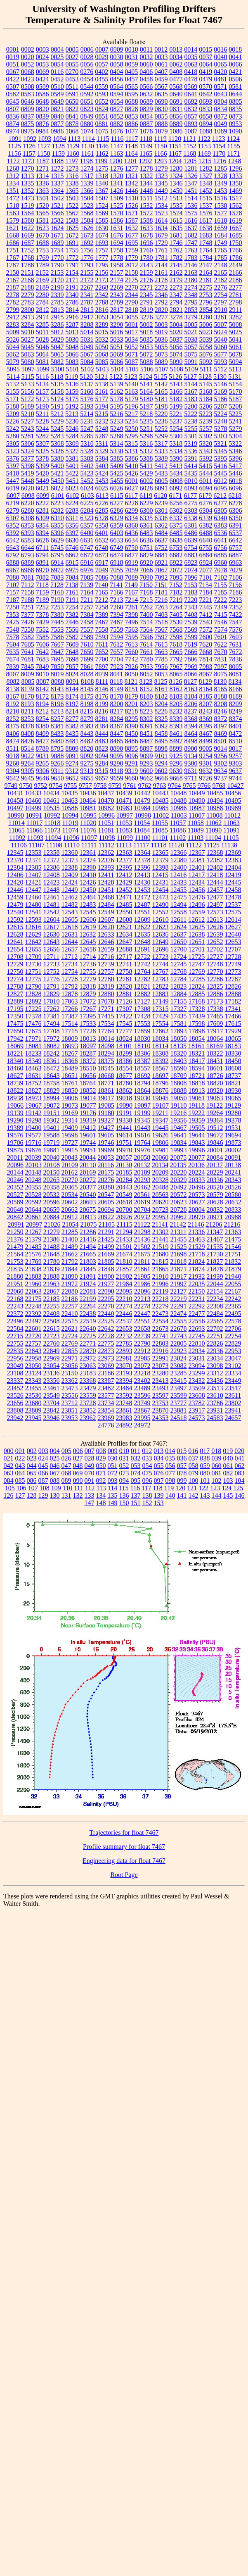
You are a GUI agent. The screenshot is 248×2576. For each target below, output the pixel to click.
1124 (233, 138)
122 (203, 1487)
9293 (146, 763)
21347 (214, 1231)
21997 (178, 1283)
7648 (72, 651)
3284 (27, 324)
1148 (131, 146)
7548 (12, 629)
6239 (161, 503)
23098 (215, 1365)
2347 (176, 294)
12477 (215, 897)
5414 (190, 465)
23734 (106, 1402)
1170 (219, 153)
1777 (102, 257)
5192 (72, 406)
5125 (160, 376)
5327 (72, 450)
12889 (15, 1001)
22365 (233, 1306)
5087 (131, 361)
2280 (42, 294)
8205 (176, 703)
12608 (124, 919)
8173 (57, 696)
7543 (206, 622)
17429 (160, 1016)
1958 (116, 265)
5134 (42, 384)
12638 (197, 934)
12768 (178, 971)
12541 (33, 912)
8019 (57, 674)
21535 (215, 1246)
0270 (71, 71)
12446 (15, 889)
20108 (51, 1164)
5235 (146, 421)
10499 (33, 807)
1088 (206, 131)
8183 (176, 696)
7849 (42, 666)
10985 (160, 807)
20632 (233, 1202)
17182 (233, 1001)
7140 (101, 584)
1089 (220, 131)
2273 (176, 287)
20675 (88, 1209)
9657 (102, 778)
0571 (220, 86)
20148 (33, 1172)
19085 (106, 1105)
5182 (176, 398)
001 (20, 1450)
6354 (42, 525)
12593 (33, 919)
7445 (57, 622)
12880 (106, 993)
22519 (88, 1321)
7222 (220, 599)
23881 (178, 1410)
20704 (142, 1209)
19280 (232, 1112)
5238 (191, 421)
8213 (57, 711)
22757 (33, 1343)
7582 (27, 636)
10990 (15, 815)
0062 (176, 64)
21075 (88, 1224)
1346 (176, 183)
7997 (220, 666)
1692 (87, 242)
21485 (33, 1246)
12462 (69, 897)
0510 (57, 86)
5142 (161, 384)
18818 (197, 1083)
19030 (142, 1097)
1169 (204, 153)
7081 (27, 577)
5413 (175, 465)
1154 (219, 146)
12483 (88, 904)
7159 (42, 592)
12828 (33, 993)
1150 (160, 146)
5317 (161, 443)
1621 (12, 227)
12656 (51, 949)
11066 (34, 830)
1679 (161, 235)
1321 (131, 175)
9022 (27, 755)
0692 (191, 101)
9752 (40, 785)
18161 (196, 1045)
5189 (27, 406)
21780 (51, 1261)
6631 (87, 540)
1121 (189, 138)
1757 (102, 250)
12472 (142, 897)
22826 (215, 1343)
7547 (235, 622)
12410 (88, 874)
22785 (124, 1343)
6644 (27, 547)
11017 (34, 822)
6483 (146, 532)
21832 (232, 1261)
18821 (233, 1083)
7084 (72, 577)
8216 (101, 711)
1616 (191, 220)
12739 (106, 964)
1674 (102, 235)
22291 (178, 1306)
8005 (235, 666)
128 (32, 1495)
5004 (176, 324)
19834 (178, 1142)
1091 (14, 138)
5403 (102, 465)
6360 (131, 525)
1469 (235, 190)
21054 (70, 1224)
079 (193, 1473)
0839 (42, 116)
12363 (124, 852)
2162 (176, 272)
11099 (125, 837)
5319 (190, 443)
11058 (195, 822)
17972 (51, 1038)
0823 (87, 108)
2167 (12, 279)
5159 (72, 391)
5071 (131, 354)
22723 (51, 1335)
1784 (206, 257)
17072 (88, 1001)
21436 (142, 1239)
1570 (116, 212)
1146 (102, 146)
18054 (197, 1038)
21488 (51, 1246)
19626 (160, 1135)
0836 (12, 116)
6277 (220, 503)
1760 (146, 250)
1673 (87, 235)
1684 (220, 235)
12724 (178, 956)
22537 (124, 1321)
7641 (27, 651)
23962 (88, 1417)
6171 (175, 495)
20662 (69, 1209)
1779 (131, 257)
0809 (27, 108)
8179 (131, 696)
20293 (142, 1179)
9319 (131, 770)
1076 (116, 131)
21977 (106, 1283)
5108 (176, 369)
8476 (27, 740)
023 (32, 1458)
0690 (161, 101)
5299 (161, 436)
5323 (12, 450)
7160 (57, 592)
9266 (57, 763)
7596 (146, 636)
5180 (146, 398)
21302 (160, 1231)
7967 (176, 666)
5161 (102, 391)
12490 (160, 904)
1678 (146, 235)
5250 (131, 428)
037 (193, 1458)
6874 (116, 555)
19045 (160, 1097)
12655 (33, 949)
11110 (72, 845)
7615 (161, 644)
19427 (106, 1127)
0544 (86, 86)
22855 (69, 1350)
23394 (124, 1380)
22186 (69, 1298)
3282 (235, 317)
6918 (116, 562)
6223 (57, 503)
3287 (72, 324)
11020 (88, 822)
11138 (229, 845)
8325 (161, 718)
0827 (116, 108)
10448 (178, 793)
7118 (42, 584)
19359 (197, 1120)
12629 (33, 934)
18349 (33, 1060)
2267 (87, 287)
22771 (88, 1343)
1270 (27, 168)
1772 (72, 257)
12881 (124, 993)
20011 (15, 1157)
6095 (220, 488)
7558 (102, 629)
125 (238, 1487)
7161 (72, 592)
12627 (233, 926)
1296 (235, 168)
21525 (178, 1246)
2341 (87, 294)
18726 (215, 1075)
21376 (15, 1239)
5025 (235, 331)
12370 (15, 859)
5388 (146, 458)
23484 (124, 1387)
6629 (57, 540)
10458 (15, 800)
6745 (57, 547)
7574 (220, 629)
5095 (13, 369)
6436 (131, 532)
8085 (27, 681)
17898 (197, 1031)
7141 (116, 584)
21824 (196, 1261)
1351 (12, 190)
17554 (160, 1023)
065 (32, 1473)
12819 (106, 986)
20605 (106, 1202)
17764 (106, 1031)
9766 (204, 785)
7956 (161, 666)
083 (240, 1473)
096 (147, 1480)
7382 (72, 614)
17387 (69, 1016)
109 (56, 1487)
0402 (101, 71)
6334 (131, 517)
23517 (233, 1387)
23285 (178, 1373)
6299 (131, 510)
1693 (102, 242)
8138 (12, 688)
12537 (233, 904)
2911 (235, 309)
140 (170, 1495)
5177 (102, 398)
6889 (27, 562)
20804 (197, 1209)
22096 (142, 1291)
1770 (57, 257)
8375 (12, 726)
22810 (197, 1343)
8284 (116, 718)
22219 (178, 1298)
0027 (72, 56)
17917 (215, 1031)
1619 (235, 220)
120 (180, 1487)
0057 (102, 64)
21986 (142, 1283)
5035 (146, 339)
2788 (102, 302)
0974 (12, 131)
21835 (15, 1269)
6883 (191, 555)
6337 (175, 517)
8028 (87, 674)
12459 (15, 897)
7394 (116, 614)
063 (9, 1473)
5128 (205, 376)
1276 (116, 168)
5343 (206, 450)
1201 (130, 160)
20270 (69, 1179)
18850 (69, 1090)
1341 (116, 183)
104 (240, 1480)
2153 (57, 272)
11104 (213, 837)
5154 (235, 384)
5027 (27, 339)
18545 (106, 1068)
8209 (235, 703)
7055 (116, 569)
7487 (116, 622)
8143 (57, 688)
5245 (57, 428)
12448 (51, 889)
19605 (106, 1135)
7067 (161, 569)
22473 (160, 1313)
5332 (146, 450)
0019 (12, 56)
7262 (146, 607)
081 (217, 1473)
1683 (206, 235)
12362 (106, 852)
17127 (142, 1001)
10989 (233, 807)
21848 (106, 1269)
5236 (161, 421)
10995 (88, 815)
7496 (131, 622)
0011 (146, 49)
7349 (220, 607)
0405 (131, 71)
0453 (72, 79)
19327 (106, 1120)
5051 (116, 346)
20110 (88, 1164)
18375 (106, 1060)
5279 (235, 428)
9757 (85, 785)
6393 (27, 532)
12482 (69, 904)
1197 (71, 160)
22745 (197, 1335)
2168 (27, 279)
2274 (191, 287)
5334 (176, 450)
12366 (178, 852)
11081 (106, 830)
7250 (12, 607)
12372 (51, 859)
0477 (176, 79)
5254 (176, 428)
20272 (88, 1179)
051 (113, 1465)
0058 (116, 64)
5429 (146, 473)
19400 (33, 1127)
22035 (197, 1283)
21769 (33, 1261)
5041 (235, 339)
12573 (215, 912)
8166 (235, 688)
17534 (106, 1023)
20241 (233, 1172)
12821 (142, 986)
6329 (116, 517)
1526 (131, 205)
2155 (87, 272)
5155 (12, 391)
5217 (131, 413)
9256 (220, 755)
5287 (102, 436)
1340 (102, 183)
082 (228, 1473)
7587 (72, 636)
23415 (178, 1380)
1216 (219, 160)
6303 (191, 510)
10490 (197, 800)
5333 (161, 450)
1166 (160, 153)
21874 (197, 1269)
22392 (33, 1313)
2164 (206, 272)
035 (170, 1458)
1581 (42, 220)
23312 (215, 1373)
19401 (51, 1127)
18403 (178, 1060)
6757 (235, 547)
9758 (100, 785)
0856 (176, 116)
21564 (15, 1254)
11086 (178, 830)
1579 (12, 220)
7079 (235, 569)
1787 (12, 265)
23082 (178, 1365)
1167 (175, 153)
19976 (142, 1150)
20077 (196, 1157)
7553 (57, 629)
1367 (102, 190)
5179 (131, 398)
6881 (161, 555)
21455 (178, 1239)
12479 (15, 904)
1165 (145, 153)
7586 (57, 636)
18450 (233, 1060)
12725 (196, 956)
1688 (42, 242)
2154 (72, 272)
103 (228, 1480)
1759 (131, 250)
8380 (42, 726)
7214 (131, 599)
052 (124, 1465)
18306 (142, 1053)
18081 (33, 1045)
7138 (71, 584)
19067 (33, 1105)
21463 (197, 1239)
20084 (214, 1157)
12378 (142, 859)
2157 (116, 272)
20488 (160, 1187)
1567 (72, 212)
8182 (161, 696)
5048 (72, 346)
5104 (117, 369)
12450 (88, 889)
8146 (102, 688)
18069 (15, 1045)
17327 (178, 1008)
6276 (206, 503)
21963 (51, 1283)
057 (182, 1465)
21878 (215, 1269)
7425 (12, 622)
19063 (215, 1097)
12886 (215, 993)
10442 (142, 793)
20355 (33, 1187)
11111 (89, 845)
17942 (15, 1038)
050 (101, 1465)
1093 (44, 138)
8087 (42, 681)
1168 (189, 153)
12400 (178, 867)
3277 (161, 317)
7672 (235, 651)
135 (113, 1495)
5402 (87, 465)
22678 (178, 1328)
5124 (145, 376)
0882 (116, 123)
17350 (15, 1016)
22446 (124, 1313)
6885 (220, 555)
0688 (131, 101)
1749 (220, 242)
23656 (15, 1402)
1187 (42, 160)
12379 (160, 859)
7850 (57, 666)
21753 (15, 1261)
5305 (12, 443)
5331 (131, 450)
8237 (190, 711)
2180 (191, 279)
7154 (205, 584)
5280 (12, 436)
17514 (69, 1023)
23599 (178, 1395)
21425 (106, 1239)
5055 (161, 346)
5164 (146, 391)
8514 (27, 748)
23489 (142, 1387)
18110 (142, 1045)
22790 (142, 1343)
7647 (57, 651)
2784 (42, 302)
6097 (13, 495)
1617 (206, 220)
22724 (69, 1335)
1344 (146, 183)
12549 (106, 912)
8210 (12, 711)
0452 (57, 79)
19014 (88, 1097)
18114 (160, 1045)
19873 (233, 1142)
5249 (116, 428)
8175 (87, 696)
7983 (206, 666)
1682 (191, 235)
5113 (235, 369)
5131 (234, 376)
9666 (161, 778)
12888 (233, 993)
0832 (191, 108)
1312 (12, 175)
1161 (87, 153)
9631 (190, 770)
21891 (88, 1276)
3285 (42, 324)
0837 (27, 116)
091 (89, 1480)
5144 (191, 384)
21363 (232, 1231)
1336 (42, 183)
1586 (116, 220)
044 (32, 1465)
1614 (161, 220)
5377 (27, 458)
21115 (124, 1224)
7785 (161, 659)
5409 (116, 465)
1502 (57, 198)
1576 (206, 212)
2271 (146, 287)
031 (124, 1458)
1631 (116, 227)
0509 (42, 86)
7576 (235, 629)
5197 (146, 406)
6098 (28, 495)
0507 (12, 86)
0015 (205, 49)
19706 (15, 1142)
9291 (131, 763)
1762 (176, 250)
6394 (42, 532)
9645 (27, 778)
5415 (205, 465)
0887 (146, 123)
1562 (235, 205)
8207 (206, 703)
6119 (145, 495)
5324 (27, 450)
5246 (72, 428)
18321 (197, 1053)
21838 (33, 1269)
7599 (191, 636)
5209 (12, 413)
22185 (51, 1298)
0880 (87, 123)
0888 (161, 123)
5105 (132, 369)
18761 (69, 1083)
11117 (141, 845)
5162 (116, 391)
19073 (69, 1105)
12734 (69, 964)
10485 (160, 800)
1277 (131, 168)
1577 (220, 212)
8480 (57, 740)
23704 (51, 1402)
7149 (131, 584)
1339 (87, 183)
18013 (88, 1038)
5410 (131, 465)
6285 (102, 510)
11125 (211, 845)
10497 (15, 807)
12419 (232, 874)
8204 (161, 703)
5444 (206, 473)
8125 (161, 681)
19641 (178, 1135)
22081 (88, 1291)
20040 (51, 1157)
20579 (215, 1194)
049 (89, 1465)
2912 (12, 317)
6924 (206, 562)
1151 (175, 146)
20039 (33, 1157)
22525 (106, 1321)
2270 (131, 287)
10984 (142, 807)
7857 (72, 666)
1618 (220, 220)
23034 (215, 1358)
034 (159, 1458)
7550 (27, 629)
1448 (146, 190)
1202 (145, 160)
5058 (206, 346)
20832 (215, 1209)
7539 (191, 622)
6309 (42, 517)
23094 (197, 1365)
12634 (124, 934)
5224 (220, 413)
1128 (58, 146)
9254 (206, 755)
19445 (160, 1127)
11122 (194, 845)
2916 (72, 317)
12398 (160, 867)
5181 (161, 398)
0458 (146, 79)
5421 (57, 473)
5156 (27, 391)
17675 (33, 1031)
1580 (27, 220)
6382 (206, 525)
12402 (215, 867)
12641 (15, 941)
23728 (88, 1402)
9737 (220, 778)
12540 (15, 912)
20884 (51, 1216)
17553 (142, 1023)
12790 (33, 986)
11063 (231, 822)
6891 (42, 562)
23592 (124, 1395)
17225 (33, 1008)
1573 (161, 212)
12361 (88, 852)
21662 (69, 1254)
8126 (175, 681)
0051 (12, 64)
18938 (15, 1097)
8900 (190, 748)
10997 (124, 815)
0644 (235, 94)
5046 (42, 346)
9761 (130, 785)
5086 (116, 361)
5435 (191, 473)
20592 (33, 1202)
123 (215, 1487)
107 (33, 1487)
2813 (57, 309)
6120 (160, 495)
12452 (124, 889)
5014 (86, 331)
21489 (69, 1246)
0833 (206, 108)
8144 (72, 688)
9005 (205, 748)
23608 (197, 1395)
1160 (72, 153)
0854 (146, 116)
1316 (72, 175)
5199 (176, 406)
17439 (197, 1016)
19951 (88, 1150)
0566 (146, 86)
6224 (72, 503)
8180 (146, 696)
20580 (233, 1194)
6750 (131, 547)
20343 (233, 1179)
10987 (197, 807)
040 (228, 1458)
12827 (15, 993)
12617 (51, 926)
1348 (206, 183)
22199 (88, 1298)
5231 (87, 421)
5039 (206, 339)
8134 (235, 681)
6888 (12, 562)
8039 (102, 674)
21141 (160, 1224)
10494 (215, 800)
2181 (206, 279)
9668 (176, 778)
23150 (69, 1373)
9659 (116, 778)
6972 (57, 569)
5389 (161, 458)
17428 (142, 1016)
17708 (51, 1031)
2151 (27, 272)
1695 (131, 242)
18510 (88, 1068)
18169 (214, 1045)
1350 (235, 183)
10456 (233, 793)
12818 (88, 986)
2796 (206, 302)
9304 (12, 770)
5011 (42, 331)
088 (55, 1480)
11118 (158, 845)
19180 (106, 1112)
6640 (206, 540)
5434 (176, 473)
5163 (131, 391)
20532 (51, 1194)
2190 (57, 287)
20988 (233, 1216)
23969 (106, 1417)
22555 (178, 1321)
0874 (12, 123)
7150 (146, 584)
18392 (160, 1060)
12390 (88, 867)
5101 (72, 369)
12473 (160, 897)
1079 (161, 131)
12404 (233, 867)
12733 (51, 964)
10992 (52, 815)
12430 (142, 882)
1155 (233, 146)
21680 (160, 1254)
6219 (12, 503)
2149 (235, 265)
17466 (233, 1016)
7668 (206, 651)
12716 (105, 956)
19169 (69, 1112)
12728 (232, 956)
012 (147, 1450)
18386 (124, 1060)
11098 (107, 837)
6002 (146, 480)
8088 (57, 681)
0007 (102, 49)
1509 (116, 198)
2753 (206, 294)
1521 (57, 205)
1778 (116, 257)
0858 (206, 116)
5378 (42, 458)
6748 (101, 547)
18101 (124, 1045)
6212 (220, 495)
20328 (160, 1179)
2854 (206, 309)
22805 (178, 1343)
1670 (42, 235)
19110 (178, 1105)
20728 (178, 1209)
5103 (102, 369)
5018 (146, 331)
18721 (197, 1075)
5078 (235, 354)
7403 (161, 614)
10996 (106, 815)
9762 (144, 785)
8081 (235, 674)
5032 (102, 339)
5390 (176, 458)
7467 (102, 622)
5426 (131, 473)
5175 (72, 398)
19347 (160, 1120)
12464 (88, 897)
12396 (142, 867)
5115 (27, 376)
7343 (191, 607)
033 (147, 1458)
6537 (235, 532)
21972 (69, 1283)
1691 (72, 242)
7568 (176, 629)
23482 (106, 1387)
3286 (57, 324)
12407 (33, 874)
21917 (178, 1276)
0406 (146, 71)
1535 (176, 205)
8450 (131, 733)
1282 (206, 168)
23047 (233, 1358)
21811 (142, 1261)
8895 (131, 748)
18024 (124, 1038)
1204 (175, 160)
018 (216, 1450)
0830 (161, 108)
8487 (146, 740)
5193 (87, 406)
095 (136, 1480)
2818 (131, 309)
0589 (57, 94)
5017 (131, 331)
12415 (160, 874)
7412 (206, 614)
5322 (235, 443)
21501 (124, 1246)
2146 (191, 265)
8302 (146, 718)
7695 (57, 659)
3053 (102, 317)
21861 (142, 1269)
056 (170, 1465)
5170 (235, 391)
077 (170, 1473)
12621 (124, 926)
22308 (215, 1306)
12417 (196, 874)
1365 (72, 190)
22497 (33, 1321)
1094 (59, 138)
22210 (124, 1298)
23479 (88, 1387)
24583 (215, 1417)
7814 (206, 659)
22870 (88, 1350)
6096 (235, 488)
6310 (57, 517)
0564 (116, 86)
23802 (233, 1402)
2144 (161, 265)
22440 (106, 1313)
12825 (215, 986)
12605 (69, 919)
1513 (175, 198)
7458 (87, 622)
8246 (220, 711)
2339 (57, 294)
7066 (146, 569)
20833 (233, 1209)
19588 (51, 1135)
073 (124, 1473)
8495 (161, 740)
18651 (69, 1075)
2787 (87, 302)
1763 (191, 250)
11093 (35, 837)
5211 (42, 413)
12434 (197, 882)
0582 (12, 94)
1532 (146, 205)
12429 (124, 882)
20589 (15, 1202)
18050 (178, 1038)
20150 (51, 1172)
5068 (102, 354)
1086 (176, 131)
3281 (220, 317)
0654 (116, 101)
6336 (161, 517)
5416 (220, 465)
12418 (214, 874)
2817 (116, 309)
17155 (178, 1001)
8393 (176, 726)
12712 (69, 956)
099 (182, 1480)
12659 (106, 949)
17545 (124, 1023)
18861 (106, 1090)
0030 (116, 56)
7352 (235, 607)
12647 (124, 941)
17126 (124, 1001)
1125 (14, 146)
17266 (69, 1008)
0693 (206, 101)
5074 (176, 354)
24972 (142, 1425)
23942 (15, 1417)
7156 (235, 584)
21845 (88, 1269)
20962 (178, 1216)
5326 (57, 450)
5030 (72, 339)
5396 (235, 458)
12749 (233, 964)
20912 (69, 1216)
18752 (33, 1083)
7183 (191, 592)
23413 (160, 1380)
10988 (215, 807)
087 (43, 1480)
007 (89, 1450)
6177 (190, 495)
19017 (106, 1097)
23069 (106, 1365)
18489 (69, 1068)
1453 (220, 190)
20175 (106, 1172)
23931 (215, 1410)
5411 (146, 465)
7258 (102, 607)
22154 (214, 1291)
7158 (27, 592)
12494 (178, 904)
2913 (27, 317)
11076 (88, 830)
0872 (220, 116)
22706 (233, 1328)
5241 (235, 421)
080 (205, 1473)
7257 (87, 607)
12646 (106, 941)
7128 (57, 584)
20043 (69, 1157)
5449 (42, 480)
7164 (87, 592)
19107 (160, 1105)
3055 (131, 317)
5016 (116, 331)
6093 (191, 488)
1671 (57, 235)
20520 (215, 1187)
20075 (178, 1157)
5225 (235, 413)
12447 (33, 889)
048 (78, 1465)
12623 (160, 926)
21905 (142, 1276)
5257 (206, 428)
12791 (51, 986)
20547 (106, 1194)
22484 (215, 1313)
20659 (51, 1209)
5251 (146, 428)
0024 (42, 56)
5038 (191, 339)
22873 (106, 1350)
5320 (205, 443)
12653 (233, 941)
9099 (146, 755)
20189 (142, 1172)
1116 (117, 138)
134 (101, 1495)
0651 (87, 101)
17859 (142, 1031)
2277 (235, 287)
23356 (51, 1380)
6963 (235, 562)
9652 (72, 778)
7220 (190, 599)
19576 (15, 1135)
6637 (161, 540)
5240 (220, 421)
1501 (42, 198)
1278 (146, 168)
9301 (206, 763)
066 (43, 1473)
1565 (42, 212)
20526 (233, 1187)
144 (217, 1495)
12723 (160, 956)
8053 (161, 674)
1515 (205, 198)
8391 (146, 726)
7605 (27, 644)
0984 (42, 131)
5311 (101, 443)
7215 (146, 599)
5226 (12, 421)
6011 (205, 480)
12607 (106, 919)
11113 (124, 845)
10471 (124, 800)
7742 (131, 659)
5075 (191, 354)
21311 (178, 1231)
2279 (27, 294)
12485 (124, 904)
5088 (146, 361)
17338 (215, 1008)
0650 (72, 101)
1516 (220, 198)
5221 (175, 413)
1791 (72, 265)
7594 (116, 636)
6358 (102, 525)
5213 (71, 413)
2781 (235, 294)
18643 (51, 1075)
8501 (220, 740)
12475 (178, 897)
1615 (176, 220)
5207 (220, 406)
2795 (191, 302)
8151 (131, 688)
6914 (57, 562)
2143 (146, 265)
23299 (197, 1373)
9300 (191, 763)
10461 (51, 800)
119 (169, 1487)
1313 (27, 175)
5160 (87, 391)
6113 (102, 495)
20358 (51, 1187)
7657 (116, 651)
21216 (232, 1224)
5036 (161, 339)
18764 (88, 1083)
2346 (161, 294)
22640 (88, 1328)
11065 (16, 830)
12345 (15, 852)
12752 (51, 971)
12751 (33, 971)
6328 (101, 517)
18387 (142, 1060)
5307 (42, 443)
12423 (51, 882)
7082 (42, 577)
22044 (215, 1283)
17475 (15, 1023)
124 (226, 1487)
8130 (220, 681)
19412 (88, 1127)
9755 (70, 785)
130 (55, 1495)
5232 (102, 421)
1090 (235, 131)
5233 (116, 421)
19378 (233, 1120)
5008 (235, 324)
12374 (88, 859)
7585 (42, 636)
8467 (206, 733)
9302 (220, 763)
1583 (72, 220)
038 (205, 1458)
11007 (197, 815)
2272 (161, 287)
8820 (86, 748)
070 (89, 1473)
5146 (220, 384)
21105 (107, 1224)
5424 (102, 473)
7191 (72, 599)
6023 (72, 488)
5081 (42, 361)
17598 (197, 1023)
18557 (142, 1068)
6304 (206, 510)
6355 (57, 525)
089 (66, 1480)
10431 (15, 793)
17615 (233, 1023)
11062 (213, 822)
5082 (57, 361)
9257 (235, 755)
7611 (101, 644)
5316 (146, 443)
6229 (146, 503)
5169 (220, 391)
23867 (142, 1410)
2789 (116, 302)
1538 (220, 205)
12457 (215, 889)
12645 (88, 941)
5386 (131, 458)
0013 (175, 49)
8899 (175, 748)
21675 (142, 1254)
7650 (87, 651)
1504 (87, 198)
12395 (124, 867)
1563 (12, 212)
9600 (146, 770)
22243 (15, 1306)
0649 (57, 101)
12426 (88, 882)
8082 (12, 681)
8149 (116, 688)
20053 (105, 1157)
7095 (176, 577)
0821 (57, 108)
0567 (161, 86)
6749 (116, 547)
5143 (176, 384)
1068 (72, 131)
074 (136, 1473)
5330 (116, 450)
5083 (72, 361)
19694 (233, 1135)
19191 (124, 1112)
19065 (233, 1097)
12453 (142, 889)
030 (113, 1458)
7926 (131, 666)
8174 (72, 696)
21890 (69, 1276)
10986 (178, 807)
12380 (178, 859)
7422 (235, 614)
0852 (116, 116)
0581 (235, 86)
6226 (102, 503)
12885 (197, 993)
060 (217, 1465)
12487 (142, 904)
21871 (178, 1269)
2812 (42, 309)
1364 (57, 190)
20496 (197, 1187)
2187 (12, 287)
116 (135, 1487)
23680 (33, 1402)
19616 (142, 1135)
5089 (161, 361)
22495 (233, 1313)
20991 (16, 1224)
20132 (142, 1164)
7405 (176, 614)
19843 (197, 1142)
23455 (33, 1387)
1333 (235, 175)
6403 (116, 532)
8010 (42, 674)
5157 (42, 391)
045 (43, 1465)
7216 (161, 599)
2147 (206, 265)
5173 (42, 398)
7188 (27, 599)
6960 (220, 562)
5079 (12, 361)
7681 (27, 659)
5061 (235, 346)
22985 (142, 1358)
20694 (106, 1209)
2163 (191, 272)
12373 (69, 859)
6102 (72, 495)
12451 (106, 889)
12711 (51, 956)
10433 (33, 793)
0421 (235, 71)
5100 (57, 369)
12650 (178, 941)
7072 (176, 569)
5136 (72, 384)
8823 (101, 748)
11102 (178, 837)
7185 (220, 592)
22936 (215, 1350)
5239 (206, 421)
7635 (12, 651)
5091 (191, 361)
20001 (215, 1150)
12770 (215, 971)
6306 (235, 510)
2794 (176, 302)
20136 (196, 1164)
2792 (161, 302)
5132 (12, 384)
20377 (88, 1187)
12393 (106, 867)
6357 (87, 525)
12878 (69, 993)
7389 (102, 614)
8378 (27, 726)
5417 (235, 465)
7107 (12, 584)
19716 (33, 1142)
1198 (86, 160)
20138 (232, 1164)
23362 (69, 1380)
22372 (15, 1313)
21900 (106, 1276)
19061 (197, 1097)
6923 (191, 562)
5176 (87, 398)
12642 (33, 941)
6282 (57, 510)
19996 (197, 1150)
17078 (106, 1001)
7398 (131, 614)
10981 (88, 807)
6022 (57, 488)
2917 (87, 317)
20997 (34, 1224)
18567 (160, 1068)
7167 (131, 592)
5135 (57, 384)
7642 (42, 651)
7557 (87, 629)
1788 (27, 265)
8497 (176, 740)
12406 (15, 874)
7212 (101, 599)
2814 (72, 309)
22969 (51, 1358)
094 (124, 1480)
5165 (161, 391)
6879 (146, 555)
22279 (160, 1306)
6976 (87, 569)
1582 (57, 220)
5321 (220, 443)
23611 (233, 1395)
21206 (213, 1224)
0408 (175, 71)
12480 (33, 904)
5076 (206, 354)
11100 (143, 837)
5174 (57, 398)
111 (78, 1487)
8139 (27, 688)
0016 (220, 49)
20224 (197, 1172)
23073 (160, 1365)
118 (157, 1487)
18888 (178, 1090)
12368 (215, 852)
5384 (102, 458)
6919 (131, 562)
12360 (69, 852)
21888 (51, 1276)
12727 (214, 956)
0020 (27, 56)
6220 (27, 503)
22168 (15, 1298)
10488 (178, 800)
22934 (197, 1350)
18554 (124, 1068)
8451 (146, 733)
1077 (131, 131)
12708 (15, 956)
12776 (51, 978)
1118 (145, 138)
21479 (15, 1246)
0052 (27, 64)
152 (147, 1502)
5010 (27, 331)
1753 (42, 250)
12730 (33, 964)
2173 (102, 279)
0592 (87, 94)
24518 (178, 1417)
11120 (176, 845)
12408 (51, 874)
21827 (214, 1261)
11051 (106, 822)
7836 (235, 659)
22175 (33, 1298)
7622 (220, 644)
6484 (161, 532)
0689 (146, 101)
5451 (72, 480)
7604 (12, 644)
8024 (72, 674)
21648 (51, 1254)
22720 (33, 1335)
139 (159, 1495)
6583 (27, 540)
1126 (29, 146)
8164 (206, 688)
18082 (51, 1045)
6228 (131, 503)
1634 (161, 227)
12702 (215, 949)
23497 (178, 1387)
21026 (52, 1224)
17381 (51, 1016)
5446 (235, 473)
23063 (88, 1365)
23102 (233, 1365)
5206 (206, 406)
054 (147, 1465)
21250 (15, 1231)
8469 (220, 733)
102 (217, 1480)
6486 (191, 532)
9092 (87, 755)
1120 (174, 138)
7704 (116, 659)
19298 (33, 1120)
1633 (146, 227)
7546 (220, 622)
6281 (42, 510)
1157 (29, 153)
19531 (233, 1127)
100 (193, 1480)
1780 (146, 257)
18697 (160, 1075)
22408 (51, 1313)
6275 (191, 503)
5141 (146, 384)
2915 (57, 317)
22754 (233, 1335)
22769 (69, 1343)
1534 (161, 205)
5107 (161, 369)
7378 (42, 614)
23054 (51, 1365)
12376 (106, 859)
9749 (11, 785)
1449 (161, 190)
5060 (220, 346)
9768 (219, 785)
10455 (215, 793)
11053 (124, 822)
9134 (191, 755)
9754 (55, 785)
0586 (42, 94)
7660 (131, 651)
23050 (33, 1365)
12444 (215, 882)
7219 (175, 599)
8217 (116, 711)
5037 (176, 339)
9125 (176, 755)
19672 (215, 1135)
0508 (27, 86)
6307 (12, 517)
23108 (15, 1373)
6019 (12, 488)
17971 (33, 1038)
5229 (57, 421)
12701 (197, 949)
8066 (191, 674)
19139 (15, 1112)
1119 (160, 138)
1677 (131, 235)
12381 (197, 859)
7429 (42, 622)
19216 (178, 1112)
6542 (12, 540)
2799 (12, 309)
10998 (143, 815)
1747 (191, 242)
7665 (176, 651)
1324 (176, 175)
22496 (15, 1321)
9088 (57, 755)
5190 (42, 406)
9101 (161, 755)
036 (182, 1458)
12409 (69, 874)
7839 (12, 666)
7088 (116, 577)
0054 (57, 64)
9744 (235, 778)
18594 (197, 1068)
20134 (160, 1164)
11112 (106, 845)
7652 (102, 651)
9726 (205, 778)
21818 (178, 1261)
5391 (191, 458)
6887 (235, 555)
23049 (15, 1365)
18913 (197, 1090)
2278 (12, 294)
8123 (146, 681)
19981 (160, 1150)
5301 (191, 436)
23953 (69, 1417)
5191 (57, 406)
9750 (26, 785)
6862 (72, 555)
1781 (161, 257)
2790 (131, 302)
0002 (27, 49)
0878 (72, 123)
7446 (72, 622)
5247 (87, 428)
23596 (142, 1395)
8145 (87, 688)
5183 (191, 398)
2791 (146, 302)
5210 (27, 413)
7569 (191, 629)
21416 (88, 1239)
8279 (87, 718)
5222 (190, 413)
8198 (87, 703)
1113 (74, 138)
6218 (234, 495)
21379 (33, 1239)
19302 (51, 1120)
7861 (87, 666)
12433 (178, 882)
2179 (176, 279)
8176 (102, 696)
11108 (54, 845)
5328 (87, 450)
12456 (197, 889)
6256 (176, 503)
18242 (51, 1053)
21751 (233, 1254)
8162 (176, 688)
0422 (12, 79)
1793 (87, 265)
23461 (51, 1387)
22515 (69, 1321)
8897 (146, 748)
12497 (215, 904)
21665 (88, 1254)
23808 (15, 1410)
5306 (27, 443)
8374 (235, 718)
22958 (33, 1358)
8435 (72, 733)
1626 (87, 227)
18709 (178, 1075)
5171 (12, 398)
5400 (57, 465)
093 (113, 1480)
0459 (161, 79)
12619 (88, 926)
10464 (88, 800)
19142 (33, 1112)
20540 (88, 1194)
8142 (42, 688)
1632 (131, 227)
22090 (106, 1291)
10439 (124, 793)
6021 (42, 488)
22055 (233, 1283)
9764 (174, 785)
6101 (57, 495)
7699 (87, 659)
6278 (235, 503)
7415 (220, 614)
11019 (70, 822)
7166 (116, 592)
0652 (102, 101)
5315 (131, 443)
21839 (51, 1269)
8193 (27, 703)
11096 (71, 837)
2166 (235, 272)
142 (193, 1495)
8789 (42, 748)
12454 (160, 889)
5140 (131, 384)
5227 (27, 421)
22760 (51, 1343)
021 (9, 1458)
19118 (197, 1105)
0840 (57, 116)
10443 (160, 793)
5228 (42, 421)
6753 (175, 547)
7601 (220, 636)
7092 (161, 577)
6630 (72, 540)
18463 (33, 1068)
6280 (27, 510)
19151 (51, 1112)
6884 (206, 555)
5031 (87, 339)
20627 (197, 1202)
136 (124, 1495)
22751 (215, 1335)
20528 (33, 1194)
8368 (191, 718)
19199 (142, 1112)
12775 (33, 978)
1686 (12, 242)
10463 (69, 800)
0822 (72, 108)
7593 (102, 636)
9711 (190, 778)
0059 (131, 64)
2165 (220, 272)
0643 (220, 94)
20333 (197, 1179)
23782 (197, 1402)
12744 (160, 964)
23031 (197, 1358)
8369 (206, 718)
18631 (33, 1075)
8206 (191, 703)
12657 (69, 949)
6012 (220, 480)
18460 (15, 1068)
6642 (235, 540)
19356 (178, 1120)
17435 (178, 1016)
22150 (196, 1291)
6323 (86, 517)
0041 (235, 56)
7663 (161, 651)
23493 (160, 1387)
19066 (15, 1105)
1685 (235, 235)
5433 (161, 473)
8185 (206, 696)
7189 (42, 599)
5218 (146, 413)
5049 (87, 346)
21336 (196, 1231)
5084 (87, 361)
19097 (142, 1105)
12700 (178, 949)
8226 (161, 711)
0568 (175, 86)
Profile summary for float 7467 (124, 1846)
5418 (12, 473)
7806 (191, 659)
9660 (131, 778)
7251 (27, 607)
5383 (87, 458)
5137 (87, 384)
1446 (131, 190)
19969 (106, 1150)
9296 (176, 763)
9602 (161, 770)
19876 (33, 1150)
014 (170, 1450)
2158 (131, 272)
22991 (160, 1358)
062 (240, 1465)
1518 (12, 205)
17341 (233, 1008)
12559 (197, 912)
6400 (87, 532)
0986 (57, 131)
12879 (88, 993)
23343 (33, 1380)
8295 (131, 718)
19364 (215, 1120)
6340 (220, 517)
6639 (191, 540)
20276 (106, 1179)
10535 (51, 807)
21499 (106, 1246)
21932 (197, 1276)
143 (205, 1495)
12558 (178, 912)
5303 (220, 436)
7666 (191, 651)
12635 (142, 934)
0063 (191, 64)
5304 (235, 436)
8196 (57, 703)
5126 (175, 376)
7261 (131, 607)
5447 (12, 480)
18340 (15, 1060)
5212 (57, 413)
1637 (191, 227)
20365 (69, 1187)
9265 (42, 763)
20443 (124, 1187)
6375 (176, 525)
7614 (146, 644)
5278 (220, 428)
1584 (87, 220)
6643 (12, 547)
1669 (27, 235)
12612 (196, 919)
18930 (233, 1090)
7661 (146, 651)
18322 (215, 1053)
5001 (131, 324)
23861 (124, 1410)
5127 (190, 376)
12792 (69, 986)
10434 (51, 793)
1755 (72, 250)
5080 (27, 361)
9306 (42, 770)
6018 (235, 480)
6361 (146, 525)
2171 (72, 279)
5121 (101, 376)
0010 (131, 49)
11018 (52, 822)
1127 (43, 146)
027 (78, 1458)
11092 (17, 837)
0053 (42, 64)
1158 (43, 153)
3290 (116, 324)
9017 (235, 748)
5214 (86, 413)
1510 (131, 198)
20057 (124, 1157)
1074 (87, 131)
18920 (215, 1090)
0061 (161, 64)
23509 (197, 1387)
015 (182, 1450)
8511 (12, 748)
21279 (51, 1231)
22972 (88, 1358)
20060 (160, 1157)
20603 (88, 1202)
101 (205, 1480)
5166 (176, 391)
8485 (116, 740)
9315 (101, 770)
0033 (161, 56)
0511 (72, 86)
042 (9, 1465)
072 (113, 1473)
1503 (72, 198)
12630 (51, 934)
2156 (102, 272)
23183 (88, 1373)
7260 (116, 607)
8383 (87, 726)
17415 (106, 1016)
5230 (72, 421)
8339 (176, 718)
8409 (42, 733)
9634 (220, 770)
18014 (106, 1038)
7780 (146, 659)
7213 (116, 599)
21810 (124, 1261)
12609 (142, 919)
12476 (197, 897)
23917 (197, 1410)
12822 (160, 986)
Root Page (123, 1874)
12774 (15, 978)
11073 (52, 830)
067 (55, 1473)
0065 (220, 64)
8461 (176, 733)
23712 (69, 1402)
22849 (51, 1350)
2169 (42, 279)
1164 (131, 153)
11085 (160, 830)
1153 (204, 146)
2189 (42, 287)
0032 (146, 56)
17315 (160, 1008)
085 (20, 1480)
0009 (116, 49)
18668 (106, 1075)
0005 (72, 49)
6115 (116, 495)
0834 (220, 108)
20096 (15, 1164)
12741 (124, 964)
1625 (72, 227)
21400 (69, 1239)
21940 (233, 1276)
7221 (205, 599)
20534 (69, 1194)
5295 (131, 436)
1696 (146, 242)
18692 (142, 1075)
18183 (232, 1045)
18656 (88, 1075)
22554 (160, 1321)
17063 (69, 1001)
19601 (88, 1135)
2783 (27, 302)
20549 (124, 1194)
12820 (124, 986)
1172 (13, 160)
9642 (12, 778)
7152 (175, 584)
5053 (146, 346)
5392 (206, 458)
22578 (233, 1321)
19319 (88, 1120)
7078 (220, 569)
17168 (197, 1001)
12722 (142, 956)
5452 (87, 480)
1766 (235, 250)
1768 (27, 257)
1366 (87, 190)
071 (101, 1473)
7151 (161, 584)
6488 (206, 532)
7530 (176, 622)
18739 (15, 1083)
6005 (161, 480)
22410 (69, 1313)
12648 (142, 941)
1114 (88, 138)
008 (101, 1450)
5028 (42, 339)
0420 (220, 71)
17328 (197, 1008)
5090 (176, 361)
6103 (87, 495)
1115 (103, 138)
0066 (235, 64)
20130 (124, 1164)
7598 (176, 636)
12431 (160, 882)
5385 (116, 458)
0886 (131, 123)
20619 (142, 1202)
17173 (215, 1001)
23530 (33, 1395)
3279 (191, 317)
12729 (15, 964)
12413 (142, 874)
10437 (106, 793)
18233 (33, 1053)
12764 (142, 971)
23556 (69, 1395)
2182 (220, 279)
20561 (142, 1194)
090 (78, 1480)
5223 (205, 413)
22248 (33, 1306)
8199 (102, 703)
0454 (87, 79)
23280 (160, 1373)
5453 (102, 480)
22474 (178, 1313)
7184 (206, 592)
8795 (57, 748)
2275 (206, 287)
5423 (87, 473)
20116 (106, 1164)
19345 (142, 1120)
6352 (12, 525)
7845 (27, 666)
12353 (33, 852)
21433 (124, 1239)
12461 (51, 897)
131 (66, 1495)
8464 (191, 733)
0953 (235, 123)
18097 (88, 1045)
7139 (86, 584)
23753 (160, 1402)
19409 (69, 1127)
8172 (42, 696)
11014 (16, 822)
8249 (235, 711)
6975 (72, 569)
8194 (42, 703)
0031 (131, 56)
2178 (161, 279)
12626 (215, 926)
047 (66, 1465)
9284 (102, 763)
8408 (27, 733)
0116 (57, 71)
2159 (146, 272)
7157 (12, 592)
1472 (12, 198)
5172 (27, 398)
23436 (215, 1380)
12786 (215, 978)
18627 (15, 1075)
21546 (233, 1246)
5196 (131, 406)
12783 (160, 978)
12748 (215, 964)
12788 (15, 986)
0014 (190, 49)
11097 (89, 837)
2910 (220, 309)
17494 (51, 1023)
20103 (33, 1164)
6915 (72, 562)
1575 (191, 212)
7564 (146, 629)
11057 (178, 822)
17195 (15, 1008)
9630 (175, 770)
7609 (72, 644)
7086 (102, 577)
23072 (142, 1365)
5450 (57, 480)
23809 (33, 1410)
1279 (161, 168)
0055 (72, 64)
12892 (33, 1001)
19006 (69, 1097)
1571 (131, 212)
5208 (235, 406)
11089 (195, 830)
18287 (88, 1053)
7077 (206, 569)
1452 (206, 190)
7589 (87, 636)
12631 (69, 934)
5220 (161, 413)
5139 (116, 384)
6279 (12, 510)
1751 (12, 250)
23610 (215, 1395)
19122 (214, 1105)
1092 (29, 138)
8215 (86, 711)
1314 (42, 175)
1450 (176, 190)
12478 (233, 897)
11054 (142, 822)
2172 (87, 279)
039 (217, 1458)
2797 (220, 302)
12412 (124, 874)
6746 (71, 547)
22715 (15, 1335)
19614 (124, 1135)
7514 (146, 622)
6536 (220, 532)
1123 (218, 138)
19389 (15, 1127)
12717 (124, 956)
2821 (176, 309)
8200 (116, 703)
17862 (160, 1031)
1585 (102, 220)
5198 (161, 406)
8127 (190, 681)
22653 (124, 1328)
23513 (215, 1387)
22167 (232, 1291)
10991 (34, 815)
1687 (27, 242)
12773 (233, 971)
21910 (160, 1276)
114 (112, 1487)
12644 (69, 941)
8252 (12, 718)
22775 (106, 1343)
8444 (102, 733)
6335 (146, 517)
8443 (87, 733)
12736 (88, 964)
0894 (206, 123)
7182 (176, 592)
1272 (57, 168)
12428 (106, 882)
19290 (15, 1120)
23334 (233, 1373)
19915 (69, 1150)
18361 (51, 1060)
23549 (51, 1395)
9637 (235, 770)
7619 (190, 644)
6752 (161, 547)
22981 (124, 1358)
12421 (33, 882)
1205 (189, 160)
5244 (42, 428)
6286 (116, 510)
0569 (190, 86)
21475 (233, 1239)
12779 (88, 978)
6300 (146, 510)
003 (43, 1450)
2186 (235, 279)
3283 (12, 324)
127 (20, 1495)
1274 (87, 168)
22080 (69, 1291)
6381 (191, 525)
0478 (191, 79)
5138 (102, 384)
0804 (220, 101)
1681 (176, 235)
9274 (72, 763)
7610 (87, 644)
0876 (42, 123)
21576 (33, 1254)
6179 (205, 495)
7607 (57, 644)
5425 (116, 473)
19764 (142, 1142)
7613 (131, 644)
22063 (33, 1291)
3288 (87, 324)
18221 (15, 1053)
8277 (72, 718)
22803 (160, 1343)
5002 (146, 324)
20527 (15, 1194)
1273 (72, 168)
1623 (42, 227)
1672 (72, 235)
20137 (214, 1164)
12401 (197, 867)
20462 (142, 1187)
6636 (146, 540)
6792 (12, 555)
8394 (191, 726)
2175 (131, 279)
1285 (220, 168)
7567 (161, 629)
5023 (205, 331)
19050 (178, 1097)
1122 (204, 138)
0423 (27, 79)
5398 (27, 465)
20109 (69, 1164)
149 (113, 1502)
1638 (206, 227)
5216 (116, 413)
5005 (191, 324)
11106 (19, 845)
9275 (87, 763)
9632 (205, 770)
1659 (220, 227)
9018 (12, 755)
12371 (33, 859)
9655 (87, 778)
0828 (131, 108)
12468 (106, 897)
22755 (15, 1343)
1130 (87, 146)
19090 (124, 1105)
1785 (220, 257)
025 (55, 1458)
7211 (86, 599)
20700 (124, 1209)
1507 (102, 198)
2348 (191, 294)
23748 (124, 1402)
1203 (160, 160)
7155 (220, 584)
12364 (142, 852)
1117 (131, 138)
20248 (33, 1179)
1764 (206, 250)
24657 (233, 1417)
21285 (69, 1231)
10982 (106, 807)
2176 (146, 279)
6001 (131, 480)
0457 (131, 79)
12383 (233, 859)
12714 (87, 956)
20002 (233, 1150)
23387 (106, 1380)
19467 (178, 1127)
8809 (71, 748)
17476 (33, 1023)
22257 (69, 1306)
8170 (27, 696)
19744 (88, 1142)
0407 (161, 71)
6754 (190, 547)
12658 (88, 949)
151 (136, 1502)
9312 (71, 770)
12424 (69, 882)
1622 (27, 227)
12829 (51, 993)
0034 (176, 56)
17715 (69, 1031)
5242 (12, 428)
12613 (214, 919)
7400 (146, 614)
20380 (106, 1187)
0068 (27, 71)
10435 (69, 793)
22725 (88, 1335)
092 (101, 1480)
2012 (131, 265)
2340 (72, 294)
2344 (131, 294)
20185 (124, 1172)
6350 (235, 517)
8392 (161, 726)
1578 (235, 212)
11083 (124, 830)
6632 (102, 540)
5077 (220, 354)
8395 (206, 726)
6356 (72, 525)
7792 (176, 659)
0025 (57, 56)
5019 (161, 331)
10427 (235, 785)
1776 (87, 257)
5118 (56, 376)
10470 (106, 800)
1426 (116, 190)
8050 (131, 674)
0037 (206, 56)
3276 (146, 317)
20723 (160, 1209)
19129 (232, 1105)
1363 (42, 190)
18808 (178, 1083)
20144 (15, 1172)
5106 (147, 369)
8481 (72, 740)
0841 (72, 116)
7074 (191, 569)
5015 (101, 331)
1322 (146, 175)
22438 (88, 1313)
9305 (27, 770)
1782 (176, 257)
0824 (102, 108)
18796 (160, 1083)
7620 (205, 644)
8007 (12, 674)
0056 (87, 64)
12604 (51, 919)
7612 (116, 644)
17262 (51, 1008)
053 (136, 1465)
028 (89, 1458)
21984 (124, 1283)
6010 (191, 480)
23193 (124, 1373)
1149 (145, 146)
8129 (205, 681)
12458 (233, 889)
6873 (102, 555)
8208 (220, 703)
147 (89, 1502)
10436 (88, 793)
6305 (220, 510)
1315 (57, 175)
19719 (51, 1142)
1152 (189, 146)
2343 (116, 294)
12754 (69, 971)
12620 (106, 926)
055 (159, 1465)
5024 (220, 331)
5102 (87, 369)
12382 (215, 859)
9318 (116, 770)
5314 (116, 443)
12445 (233, 882)
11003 (178, 815)
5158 (57, 391)
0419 (205, 71)
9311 (57, 770)
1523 (87, 205)
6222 (42, 503)
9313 (86, 770)
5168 (206, 391)
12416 (178, 874)
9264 (27, 763)
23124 (33, 1373)
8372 (220, 718)
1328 (220, 175)
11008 (214, 815)
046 (55, 1465)
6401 (102, 532)
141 (182, 1495)
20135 (178, 1164)
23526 (15, 1395)
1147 (116, 146)
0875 (27, 123)
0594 (116, 94)
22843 (33, 1350)
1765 (220, 250)
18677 (124, 1075)
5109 (191, 369)
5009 (12, 331)
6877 (131, 555)
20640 (15, 1209)
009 (113, 1450)
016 (193, 1450)
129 (43, 1495)
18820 (215, 1083)
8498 (191, 740)
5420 (42, 473)
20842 (15, 1216)
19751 (124, 1142)
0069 (42, 71)
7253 (57, 607)
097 (159, 1480)
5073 (161, 354)
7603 (235, 636)
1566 (57, 212)
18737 (233, 1075)
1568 (87, 212)
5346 (235, 450)
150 (124, 1502)
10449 (197, 793)
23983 (124, 1417)
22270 (106, 1306)
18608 (233, 1068)
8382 (72, 726)
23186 (106, 1373)
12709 (33, 956)
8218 (131, 711)
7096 (191, 577)
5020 (175, 331)
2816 (102, 309)
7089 (131, 577)
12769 (197, 971)
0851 (102, 116)
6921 (161, 562)
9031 (42, 755)
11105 (231, 837)
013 (158, 1450)
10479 (142, 800)
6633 (116, 540)
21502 (142, 1246)
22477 (197, 1313)
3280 (206, 317)
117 (146, 1487)
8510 (235, 740)
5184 (206, 398)
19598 (69, 1135)
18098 (106, 1045)
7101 (206, 577)
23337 (15, 1380)
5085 (102, 361)
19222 (196, 1112)
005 (66, 1450)
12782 (142, 978)
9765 (189, 785)
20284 (124, 1179)
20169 (88, 1172)
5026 (12, 339)
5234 (131, 421)
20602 (69, 1202)
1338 (72, 183)
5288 (116, 436)
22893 (124, 1350)
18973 (33, 1097)
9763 (159, 785)
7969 (191, 666)
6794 (42, 555)
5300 (176, 436)
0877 (57, 123)
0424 (42, 79)
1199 (100, 160)
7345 (206, 607)
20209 (160, 1172)
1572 (146, 212)
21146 (196, 1224)
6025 (102, 488)
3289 (102, 324)
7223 (235, 599)
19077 (88, 1105)
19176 (88, 1112)
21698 (178, 1254)
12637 (178, 934)
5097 (28, 369)
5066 (72, 354)
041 (240, 1458)
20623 (178, 1202)
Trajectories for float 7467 (124, 1832)
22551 (142, 1321)
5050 (102, 346)
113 (101, 1487)
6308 (27, 517)
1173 (27, 160)
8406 (12, 733)
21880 (15, 1276)
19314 (69, 1120)
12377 (124, 859)
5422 (72, 473)
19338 (124, 1120)
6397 (72, 532)
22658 (142, 1328)
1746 (176, 242)
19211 (160, 1112)
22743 (178, 1335)
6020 (27, 488)
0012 (161, 49)
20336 (215, 1179)
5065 (57, 354)
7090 (146, 577)
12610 (160, 919)
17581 (178, 1023)
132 (78, 1495)
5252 (161, 428)
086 (32, 1480)
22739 (142, 1335)
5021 (190, 331)
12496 (197, 904)
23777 (178, 1402)
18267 (69, 1053)
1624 (57, 227)
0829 (146, 108)
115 (123, 1487)
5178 (116, 398)
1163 (116, 153)
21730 (215, 1254)
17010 (51, 1001)
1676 (116, 235)
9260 (12, 763)
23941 (233, 1410)
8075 (220, 674)
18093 (69, 1045)
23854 (106, 1410)
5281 (27, 436)
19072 (51, 1105)
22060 (15, 1291)
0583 (27, 94)
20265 (51, 1179)
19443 (142, 1127)
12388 (69, 867)
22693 (197, 1328)
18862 (124, 1090)
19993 (178, 1150)
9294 (161, 763)
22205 (106, 1298)
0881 (102, 123)
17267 (88, 1008)
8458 (161, 733)
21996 (160, 1283)
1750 (235, 242)
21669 (106, 1254)
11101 (160, 837)
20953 (160, 1216)
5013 (71, 331)
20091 (232, 1157)
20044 (87, 1157)
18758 (51, 1083)
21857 (124, 1269)
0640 (176, 94)
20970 (197, 1216)
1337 (57, 183)
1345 (161, 183)
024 (43, 1458)
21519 (160, 1246)
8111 (101, 681)
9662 (146, 778)
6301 (161, 510)
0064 (206, 64)
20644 (33, 1209)
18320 (178, 1053)
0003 (42, 49)
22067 (51, 1291)
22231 (197, 1298)
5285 (87, 436)
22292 (197, 1306)
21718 (197, 1254)
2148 (220, 265)
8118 (116, 681)
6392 (12, 532)
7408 (191, 614)
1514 (190, 198)
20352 (15, 1187)
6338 (190, 517)
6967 (12, 569)
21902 (124, 1276)
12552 (160, 912)
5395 (220, 458)
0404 (116, 71)
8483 (102, 740)
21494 (88, 1246)
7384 (87, 614)
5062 (12, 354)
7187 (12, 599)
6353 (27, 525)
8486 (131, 740)
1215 (204, 160)
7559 (116, 629)
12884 (178, 993)
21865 (160, 1269)
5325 (42, 450)
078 (182, 1473)
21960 (33, 1283)
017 (205, 1450)
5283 (57, 436)
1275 (102, 168)
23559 (88, 1395)
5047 (57, 346)
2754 (220, 294)
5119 (71, 376)
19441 (124, 1127)
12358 (51, 852)
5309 (72, 443)
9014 (220, 748)
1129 (72, 146)
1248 (234, 160)
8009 (27, 674)
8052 (146, 674)
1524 (102, 205)
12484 (106, 904)
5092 (206, 361)
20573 (197, 1194)
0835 (235, 108)
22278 (142, 1306)
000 (9, 1450)
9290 (116, 763)
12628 (15, 934)
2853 (191, 309)
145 (228, 1495)
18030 (142, 1038)
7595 (131, 636)
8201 (131, 703)
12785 (197, 978)
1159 (58, 153)
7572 (206, 629)
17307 (124, 1008)
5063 (27, 354)
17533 (88, 1023)
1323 (161, 175)
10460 (33, 800)
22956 (15, 1358)
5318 (175, 443)
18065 (233, 1038)
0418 (190, 71)
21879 (233, 1269)
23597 (160, 1395)
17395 (88, 1016)
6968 (27, 569)
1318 (102, 175)
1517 (235, 198)
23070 (124, 1365)
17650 (15, 1031)
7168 (146, 592)
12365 (160, 852)
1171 (233, 153)
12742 (142, 964)
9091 (72, 755)
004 (55, 1450)
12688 (124, 949)
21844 (69, 1269)
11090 (213, 830)
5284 (72, 436)
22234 (215, 1298)
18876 (160, 1090)
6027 (131, 488)
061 (228, 1465)
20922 (106, 1216)
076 (159, 1473)
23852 (88, 1410)
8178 (116, 696)
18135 (178, 1045)
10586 (69, 807)
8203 (146, 703)
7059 (131, 569)
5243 (27, 428)
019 (228, 1450)
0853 (131, 116)
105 (10, 1487)
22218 (160, 1298)
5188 (12, 406)
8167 (12, 696)
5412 (161, 465)
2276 (220, 287)
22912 (142, 1350)
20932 (142, 1216)
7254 (72, 607)
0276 (86, 71)
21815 (160, 1261)
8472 (235, 733)
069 (78, 1473)
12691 (142, 949)
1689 (57, 242)
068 (66, 1473)
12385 (33, 867)
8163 (191, 688)
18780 (124, 1083)
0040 (220, 56)
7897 (102, 666)
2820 (161, 309)
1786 (235, 257)
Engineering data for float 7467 (124, 1860)
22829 (233, 1343)
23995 (142, 1417)
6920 (146, 562)
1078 (146, 131)
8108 (87, 681)
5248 (102, 428)
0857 (191, 116)
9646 (42, 778)
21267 (33, 1231)
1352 (27, 190)
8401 (235, 726)
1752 (27, 250)
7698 (72, 659)
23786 (215, 1402)
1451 (191, 190)
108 (45, 1487)
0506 (235, 79)
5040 (220, 339)
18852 (88, 1090)
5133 (27, 384)
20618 (124, 1202)
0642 (206, 94)
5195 (116, 406)
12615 (15, 926)
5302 (206, 436)
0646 (27, 101)
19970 (124, 1150)
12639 (215, 934)
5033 (116, 339)
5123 (130, 376)
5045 (27, 346)
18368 (69, 1060)
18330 (233, 1053)
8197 (72, 703)
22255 (51, 1306)
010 (124, 1450)
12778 (69, 978)
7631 (235, 644)
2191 (72, 287)
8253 (27, 718)
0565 (131, 86)
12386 (51, 867)
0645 (12, 101)
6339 (205, 517)
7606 (42, 644)
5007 (220, 324)
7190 (57, 599)
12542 (51, 912)
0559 (101, 86)
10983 (124, 807)
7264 (176, 607)
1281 (191, 168)
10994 (70, 815)
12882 (142, 993)
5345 (220, 450)
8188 (220, 696)
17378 (33, 1016)
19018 (124, 1097)
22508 (51, 1321)
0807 (12, 108)
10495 (233, 800)
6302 (176, 510)
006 (78, 1450)
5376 (12, 458)
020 (239, 1450)
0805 (235, 101)
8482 (87, 740)
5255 (191, 428)
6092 (176, 488)
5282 (42, 436)
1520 (42, 205)
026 (66, 1458)
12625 (197, 926)
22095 (124, 1291)
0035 (191, 56)
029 (101, 1458)
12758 (124, 971)
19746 (106, 1142)
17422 (124, 1016)
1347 (191, 183)
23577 (106, 1395)
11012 (232, 815)
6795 (57, 555)
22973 (106, 1358)
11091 (231, 830)
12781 (124, 978)
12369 (233, 852)
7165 (102, 592)
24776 (106, 1425)
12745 (178, 964)
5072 (146, 354)
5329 (102, 450)
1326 (191, 175)
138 (147, 1495)
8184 (191, 696)
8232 (175, 711)
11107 (36, 845)
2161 (161, 272)
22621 (69, 1328)
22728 (106, 1335)
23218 (142, 1373)
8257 (57, 718)
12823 (178, 986)
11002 (161, 815)
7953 (146, 666)
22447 (142, 1313)
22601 (33, 1328)
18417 (197, 1060)
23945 (33, 1417)
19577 (33, 1135)
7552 (42, 629)
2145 (176, 265)
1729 (161, 242)
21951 (15, 1283)
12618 (69, 926)
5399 (42, 465)
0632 (146, 94)
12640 (233, 934)
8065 (176, 674)
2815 (87, 309)
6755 (205, 547)
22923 (178, 1350)
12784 (178, 978)
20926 (124, 1216)
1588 (146, 220)
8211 (27, 711)
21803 (88, 1261)
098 (170, 1480)
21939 (215, 1276)
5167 (191, 391)
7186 (235, 592)
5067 (87, 354)
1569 (102, 212)
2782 (12, 302)
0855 (161, 116)
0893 (191, 123)
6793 (27, 555)
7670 (220, 651)
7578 (12, 636)
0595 (131, 94)
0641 (191, 94)
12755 (88, 971)
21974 (88, 1283)
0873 (235, 116)
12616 (33, 926)
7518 (161, 622)
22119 (160, 1291)
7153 (190, 584)
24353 (160, 1417)
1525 (116, 205)
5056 (176, 346)
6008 (176, 480)
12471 (124, 897)
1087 (191, 131)
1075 (102, 131)
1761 (161, 250)
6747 (86, 547)
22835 (15, 1350)
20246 (15, 1179)
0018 (235, 49)
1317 (87, 175)
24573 (197, 1417)
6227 (116, 503)
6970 (42, 569)
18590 (178, 1068)
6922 (176, 562)
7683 (42, 659)
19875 (15, 1150)
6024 (87, 488)
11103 (195, 837)
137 (136, 1495)
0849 (87, 116)
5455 (116, 480)
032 (136, 1458)
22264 (88, 1306)
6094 (206, 488)
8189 (235, 696)
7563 (131, 629)
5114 (13, 376)
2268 (102, 287)
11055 (160, 822)
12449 (69, 889)
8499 (206, 740)
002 (32, 1450)
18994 (51, 1097)
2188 (27, 287)
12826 (233, 986)
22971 (69, 1358)
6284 (87, 510)
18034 (160, 1038)
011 (135, 1450)
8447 (116, 733)
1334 (12, 183)
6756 (220, 547)
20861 (33, 1216)
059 (205, 1465)
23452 (15, 1387)
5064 (42, 354)
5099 (43, 369)
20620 (160, 1202)
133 (89, 1495)
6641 (220, 540)
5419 (27, 473)
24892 (124, 1425)
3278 (176, 317)
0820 (42, 108)
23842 (51, 1410)
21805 (106, 1261)
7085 (87, 577)
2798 (235, 302)
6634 (131, 540)
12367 (197, 852)
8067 (206, 674)
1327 (206, 175)
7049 (102, 569)
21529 (197, 1246)
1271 (42, 168)
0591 (72, 94)
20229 (215, 1172)
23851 (69, 1410)
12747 (197, 964)
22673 (160, 1328)
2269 (116, 287)
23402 (142, 1380)
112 (89, 1487)
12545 (88, 912)
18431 (215, 1060)
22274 (124, 1306)
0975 (27, 131)
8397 (220, 726)
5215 (101, 413)
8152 (146, 688)
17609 (215, 1023)
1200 (115, 160)
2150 (12, 272)
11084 (142, 830)
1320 (116, 175)
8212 (42, 711)
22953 (233, 1350)
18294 (106, 1053)
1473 (27, 198)
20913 (88, 1216)
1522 (72, 205)
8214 (71, 711)
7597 (161, 636)
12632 (88, 934)
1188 (57, 160)
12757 (106, 971)
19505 (197, 1127)
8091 (72, 681)
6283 (72, 510)
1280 (176, 168)
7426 (27, 622)
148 (101, 1502)
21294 (124, 1231)
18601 (215, 1068)
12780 (106, 978)
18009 (69, 1038)
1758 (116, 250)
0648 (42, 101)
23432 (197, 1380)
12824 (197, 986)
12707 (233, 949)
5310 (87, 443)
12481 (51, 904)
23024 (178, 1358)
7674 (12, 659)
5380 (57, 458)
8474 (12, 740)
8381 (57, 726)
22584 (15, 1328)
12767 (160, 971)
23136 (51, 1373)
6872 (87, 555)
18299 (124, 1053)
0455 (102, 79)
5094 (235, 361)
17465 (215, 1016)
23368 (88, 1380)
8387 (116, 726)
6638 (176, 540)
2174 (116, 279)
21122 (142, 1224)
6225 (87, 503)
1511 (146, 198)
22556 (197, 1321)
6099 (43, 495)
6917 (102, 562)
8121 (131, 681)
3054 (116, 317)
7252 (42, 607)
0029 (102, 56)
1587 (131, 220)
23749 (142, 1402)
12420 (15, 882)
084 (9, 1480)
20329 (178, 1179)
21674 (124, 1254)
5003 (161, 324)
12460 (33, 897)
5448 (27, 480)
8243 (205, 711)
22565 (215, 1321)
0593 (102, 94)
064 (20, 1473)
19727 (69, 1142)
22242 (233, 1298)
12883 (160, 993)
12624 (178, 926)
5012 (57, 331)
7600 (206, 636)
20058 (142, 1157)
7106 (235, 577)
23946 (51, 1417)
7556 (72, 629)
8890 (116, 748)
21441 (160, 1239)
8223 (146, 711)
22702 (215, 1328)
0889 (176, 123)
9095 (116, 755)
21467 (215, 1239)
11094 (53, 837)
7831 (220, 659)
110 (67, 1487)
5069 (116, 354)
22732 (124, 1335)
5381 (72, 458)
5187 (235, 398)
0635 (161, 94)
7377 (27, 614)
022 (20, 1458)
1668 (12, 235)
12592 (15, 919)
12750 (15, 971)
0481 (220, 79)
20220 (178, 1172)
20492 (178, 1187)
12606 (88, 919)
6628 (42, 540)
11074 (70, 830)
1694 (116, 242)
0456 (116, 79)
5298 (146, 436)
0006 (87, 49)
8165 (220, 688)
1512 (161, 198)
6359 (116, 525)
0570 (205, 86)
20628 (215, 1202)
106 (21, 1487)
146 (240, 1495)
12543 (69, 912)
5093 (220, 361)
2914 (42, 317)
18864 (142, 1090)
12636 (160, 934)
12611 (178, 919)
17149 (160, 1001)
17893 (178, 1031)
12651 (197, 941)
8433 (57, 733)
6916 (87, 562)
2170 (57, 279)
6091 (161, 488)
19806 (160, 1142)
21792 (69, 1261)
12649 (160, 941)
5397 (12, 465)
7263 (161, 607)
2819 (146, 309)
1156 (14, 153)
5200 (191, 406)
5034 (131, 339)
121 (192, 1487)
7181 (161, 592)
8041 (116, 674)
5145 (206, 384)
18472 (51, 1068)
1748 (206, 242)
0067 (12, 71)
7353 (12, 614)
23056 (69, 1365)
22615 (51, 1328)
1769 (42, 257)
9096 (131, 755)
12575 (233, 912)
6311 (72, 517)
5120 (86, 376)
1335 (27, 183)
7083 (57, 577)
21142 (178, 1224)
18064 (215, 1038)
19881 (51, 1150)
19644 (197, 1135)
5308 (57, 443)
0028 (87, 56)
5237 (176, 421)
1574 (176, 212)
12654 (15, 949)
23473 (69, 1387)
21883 (33, 1276)
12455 (178, 889)
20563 (160, 1194)
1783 (191, 257)
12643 (51, 941)
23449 (233, 1380)
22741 (160, 1335)
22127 (178, 1291)
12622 (142, 926)
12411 (106, 874)
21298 (142, 1231)
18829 (51, 1090)
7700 (102, 659)
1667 (235, 227)
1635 (176, 227)
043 (20, 1465)
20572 (178, 1194)
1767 (12, 257)
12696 (160, 949)
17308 (142, 1008)
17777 (124, 1031)
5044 (12, 346)
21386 (51, 1239)
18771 (106, 1083)
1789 (42, 265)
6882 (176, 555)
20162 (69, 1172)
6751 (146, 547)
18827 (33, 1090)
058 (193, 1465)
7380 (57, 614)
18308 (160, 1053)
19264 (214, 1112)
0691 (176, 101)
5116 (42, 376)
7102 (220, 577)
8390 (131, 726)
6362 (161, 525)
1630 (102, 227)
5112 (220, 369)
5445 (220, 473)
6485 (176, 532)
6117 (131, 495)
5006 (206, 324)
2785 (57, 302)
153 (159, 1502)
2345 (146, 294)
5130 (220, 376)
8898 (161, 748)
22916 (160, 1350)
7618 (175, 644)
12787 (233, 978)
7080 (12, 577)
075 (147, 1473)
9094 (102, 755)
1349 (220, 183)
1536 (191, 205)
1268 (12, 168)
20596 (51, 1202)
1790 (57, 265)
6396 (57, 532)
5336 (191, 450)
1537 (206, 205)
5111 (206, 369)
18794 (142, 1083)
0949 (220, 123)
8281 (102, 718)
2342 (102, 294)
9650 (57, 778)
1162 (102, 153)
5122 (116, 376)
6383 (220, 525)
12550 (124, 912)
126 (9, 1495)
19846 (215, 1142)
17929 (233, 1031)
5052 (131, 346)
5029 (57, 339)
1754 (57, 250)
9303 (235, 763)
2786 (72, 302)
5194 (102, 406)
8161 (161, 688)
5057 (191, 346)
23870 (160, 1410)
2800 (27, 309)
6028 (146, 488)
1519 (27, 205)
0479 (206, 79)
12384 (15, 867)
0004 (57, 49)
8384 (102, 726)
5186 (220, 398)
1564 (27, 212)
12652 (215, 941)
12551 (142, 912)
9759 (115, 785)
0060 (146, 64)
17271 (106, 1008)
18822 (15, 1090)
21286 (88, 1231)
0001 (12, 49)
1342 (131, 183)
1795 (102, 265)
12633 (106, 934)
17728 (88, 1031)
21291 (106, 1231)
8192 (12, 703)
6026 (116, 488)
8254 (42, 718)
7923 (116, 666)
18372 (88, 1060)
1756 (87, 250)
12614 (232, 919)
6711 (42, 547)
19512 (215, 1127)
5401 (72, 465)
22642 (106, 1328)
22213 (142, 1298)
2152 (42, 272)
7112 (27, 584)
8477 (42, 740)
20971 (215, 1216)
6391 (235, 525)
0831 (176, 108)
